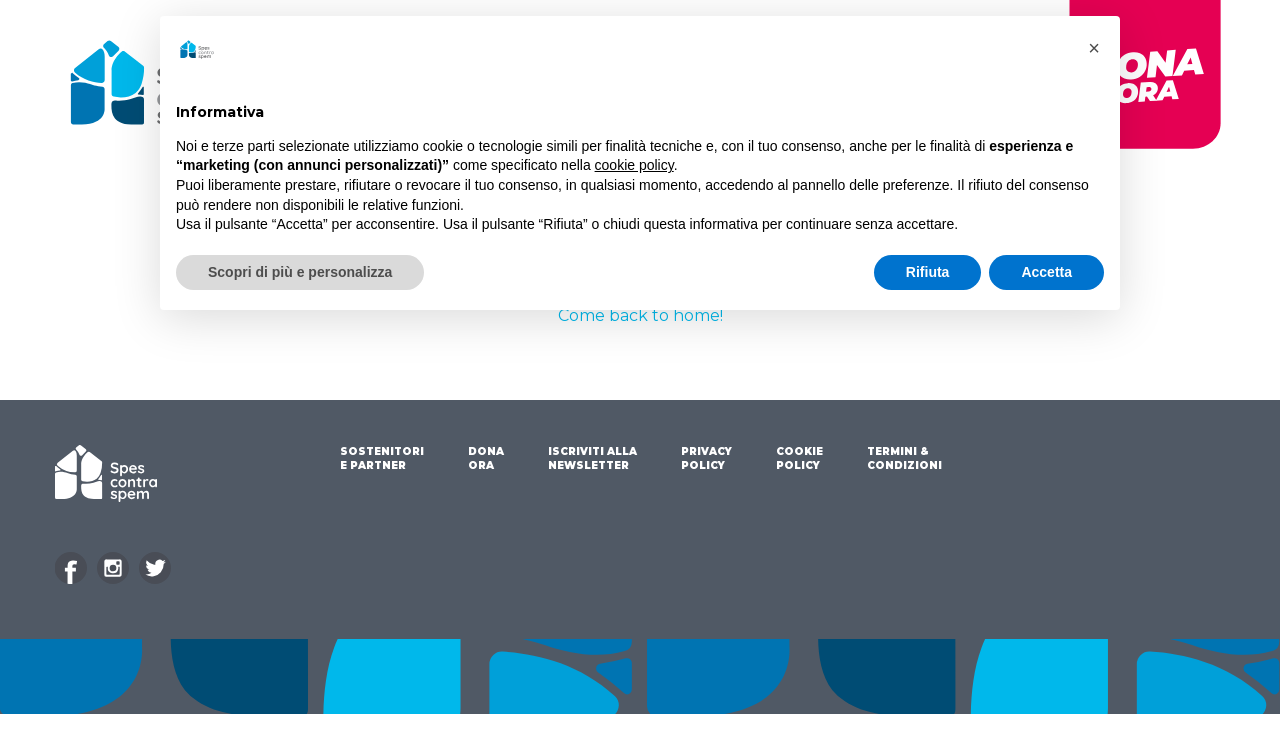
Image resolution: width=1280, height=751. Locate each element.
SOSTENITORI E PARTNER (382, 458)
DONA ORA (486, 458)
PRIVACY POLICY (706, 458)
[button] (1094, 48)
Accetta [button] (1046, 272)
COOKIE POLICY (799, 458)
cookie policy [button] (634, 165)
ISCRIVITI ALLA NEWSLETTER (592, 458)
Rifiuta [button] (928, 272)
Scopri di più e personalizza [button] (300, 272)
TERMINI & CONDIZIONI (904, 458)
